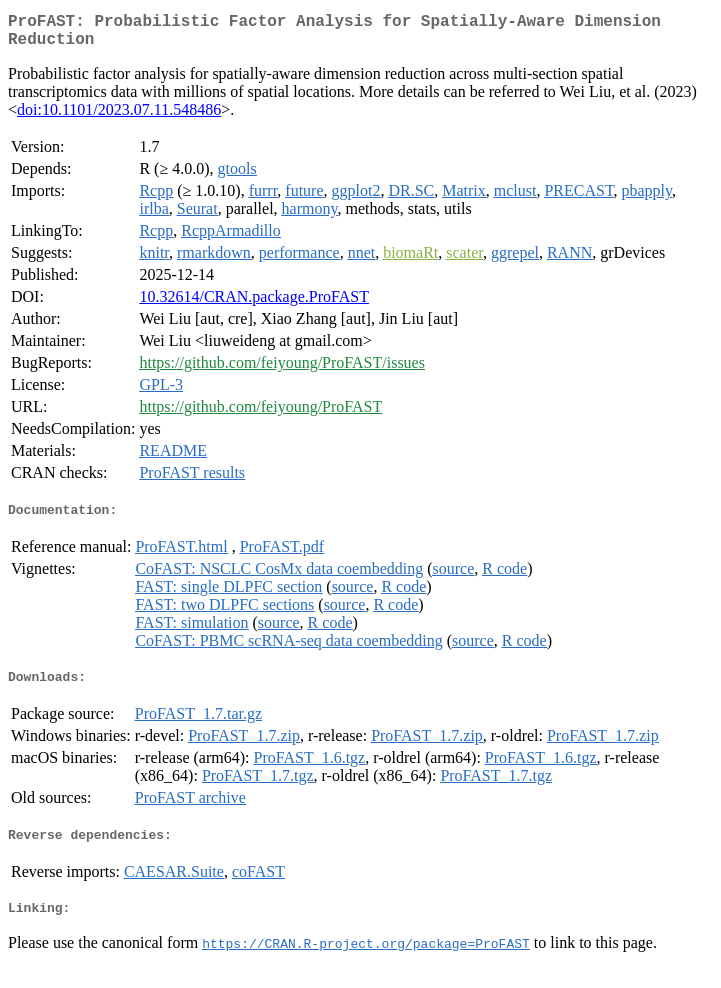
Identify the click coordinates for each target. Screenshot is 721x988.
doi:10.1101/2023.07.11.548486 (119, 117)
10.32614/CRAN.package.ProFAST (253, 304)
